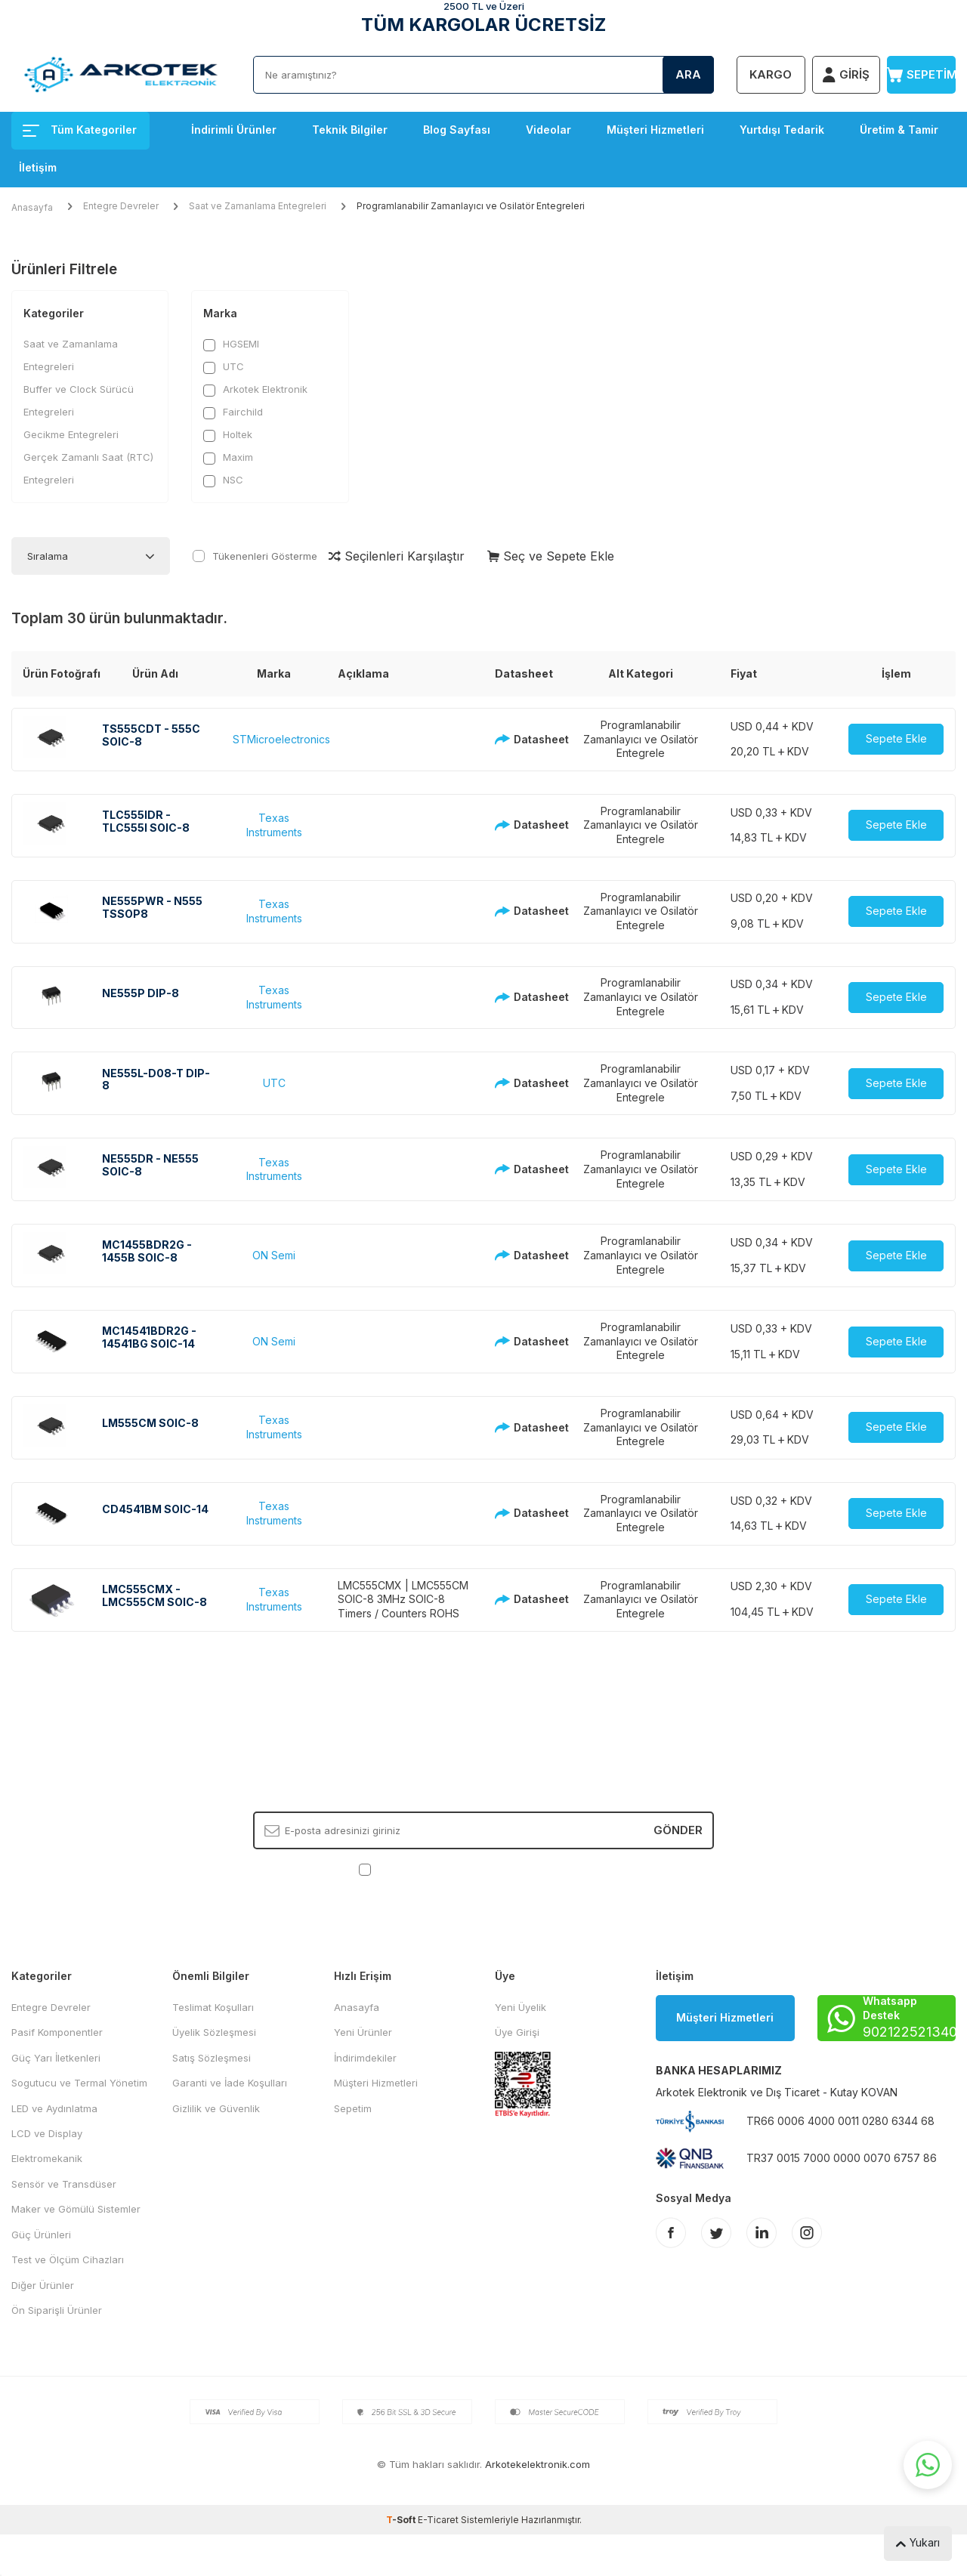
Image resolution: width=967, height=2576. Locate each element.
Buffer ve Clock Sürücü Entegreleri (78, 400)
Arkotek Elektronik (255, 389)
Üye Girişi (517, 2032)
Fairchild (233, 412)
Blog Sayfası (456, 129)
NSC (223, 480)
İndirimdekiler (365, 2058)
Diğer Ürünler (42, 2285)
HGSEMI (231, 344)
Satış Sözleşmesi (211, 2058)
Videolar (548, 129)
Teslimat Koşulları (213, 2007)
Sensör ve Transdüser (63, 2184)
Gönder (678, 1830)
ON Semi (273, 1255)
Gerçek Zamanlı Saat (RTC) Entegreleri (88, 468)
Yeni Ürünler (363, 2032)
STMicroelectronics (281, 739)
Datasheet (523, 739)
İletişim (38, 167)
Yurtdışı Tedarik (782, 129)
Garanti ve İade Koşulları (229, 2083)
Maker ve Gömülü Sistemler (76, 2209)
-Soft (402, 2519)
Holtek (227, 434)
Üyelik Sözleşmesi (214, 2032)
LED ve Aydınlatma (54, 2108)
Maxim (228, 457)
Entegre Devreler (121, 206)
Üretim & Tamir (899, 129)
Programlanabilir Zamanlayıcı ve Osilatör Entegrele (640, 739)
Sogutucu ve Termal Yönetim (79, 2083)
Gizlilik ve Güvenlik (216, 2108)
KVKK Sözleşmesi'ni (427, 1869)
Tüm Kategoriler (80, 129)
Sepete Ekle (896, 738)
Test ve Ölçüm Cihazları (67, 2259)
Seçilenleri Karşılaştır (397, 556)
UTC (223, 366)
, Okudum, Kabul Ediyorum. (484, 1869)
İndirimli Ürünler (234, 129)
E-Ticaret (438, 2519)
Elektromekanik (46, 2158)
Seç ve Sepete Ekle (550, 556)
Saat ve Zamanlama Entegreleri (257, 206)
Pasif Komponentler (57, 2032)
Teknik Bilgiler (350, 129)
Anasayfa (32, 207)
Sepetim (353, 2108)
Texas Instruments (274, 825)
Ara (688, 74)
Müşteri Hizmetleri (655, 129)
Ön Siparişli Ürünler (56, 2310)
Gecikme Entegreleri (71, 434)
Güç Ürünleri (41, 2235)
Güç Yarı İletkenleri (55, 2058)
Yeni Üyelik (520, 2007)
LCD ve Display (46, 2133)
